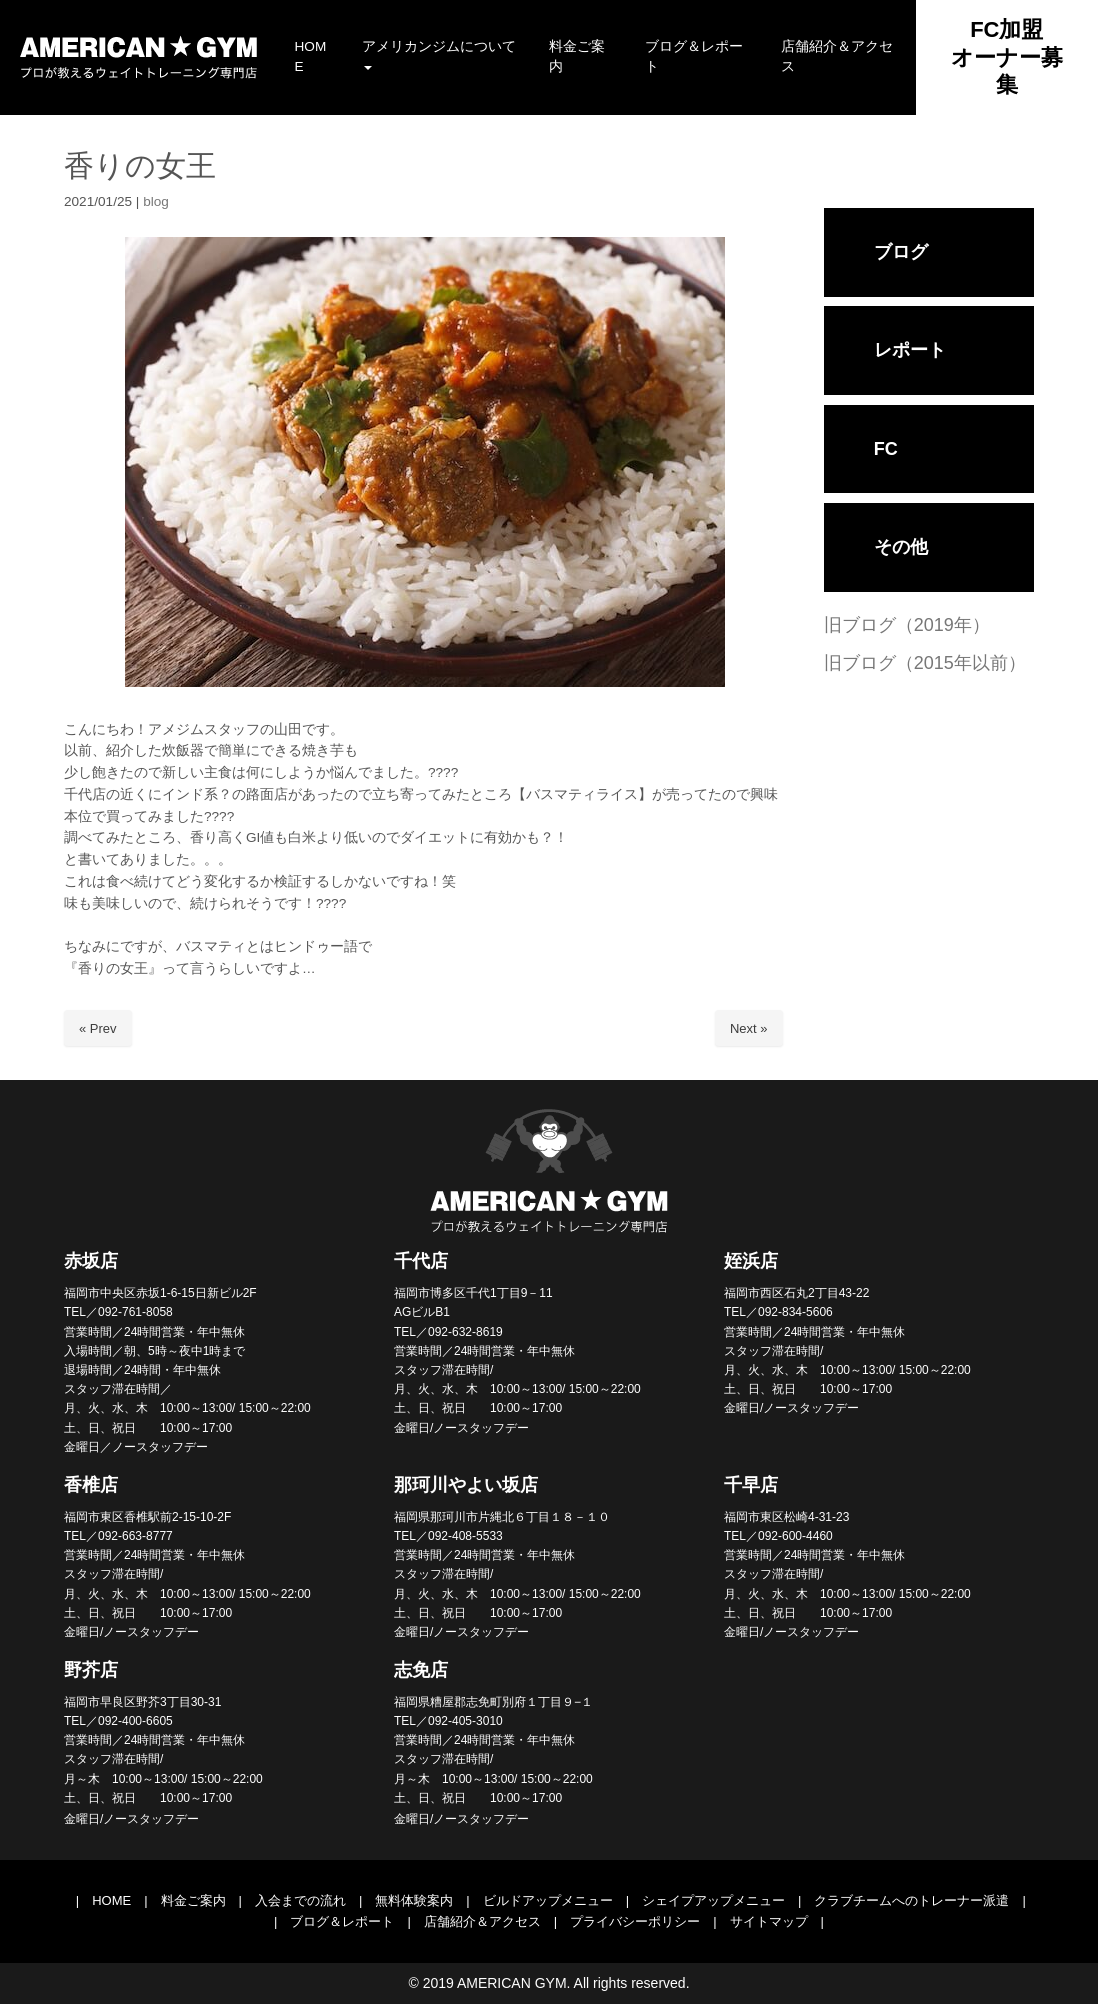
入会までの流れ (300, 1900)
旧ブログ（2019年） (907, 625)
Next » (749, 1028)
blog (156, 201)
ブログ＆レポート (342, 1921)
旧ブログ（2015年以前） (925, 663)
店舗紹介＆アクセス (482, 1921)
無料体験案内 (414, 1900)
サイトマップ (769, 1921)
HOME (111, 1900)
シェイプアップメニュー (713, 1900)
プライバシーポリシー (635, 1921)
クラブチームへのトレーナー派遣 (911, 1900)
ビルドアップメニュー (548, 1900)
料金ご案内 (193, 1900)
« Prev (98, 1028)
